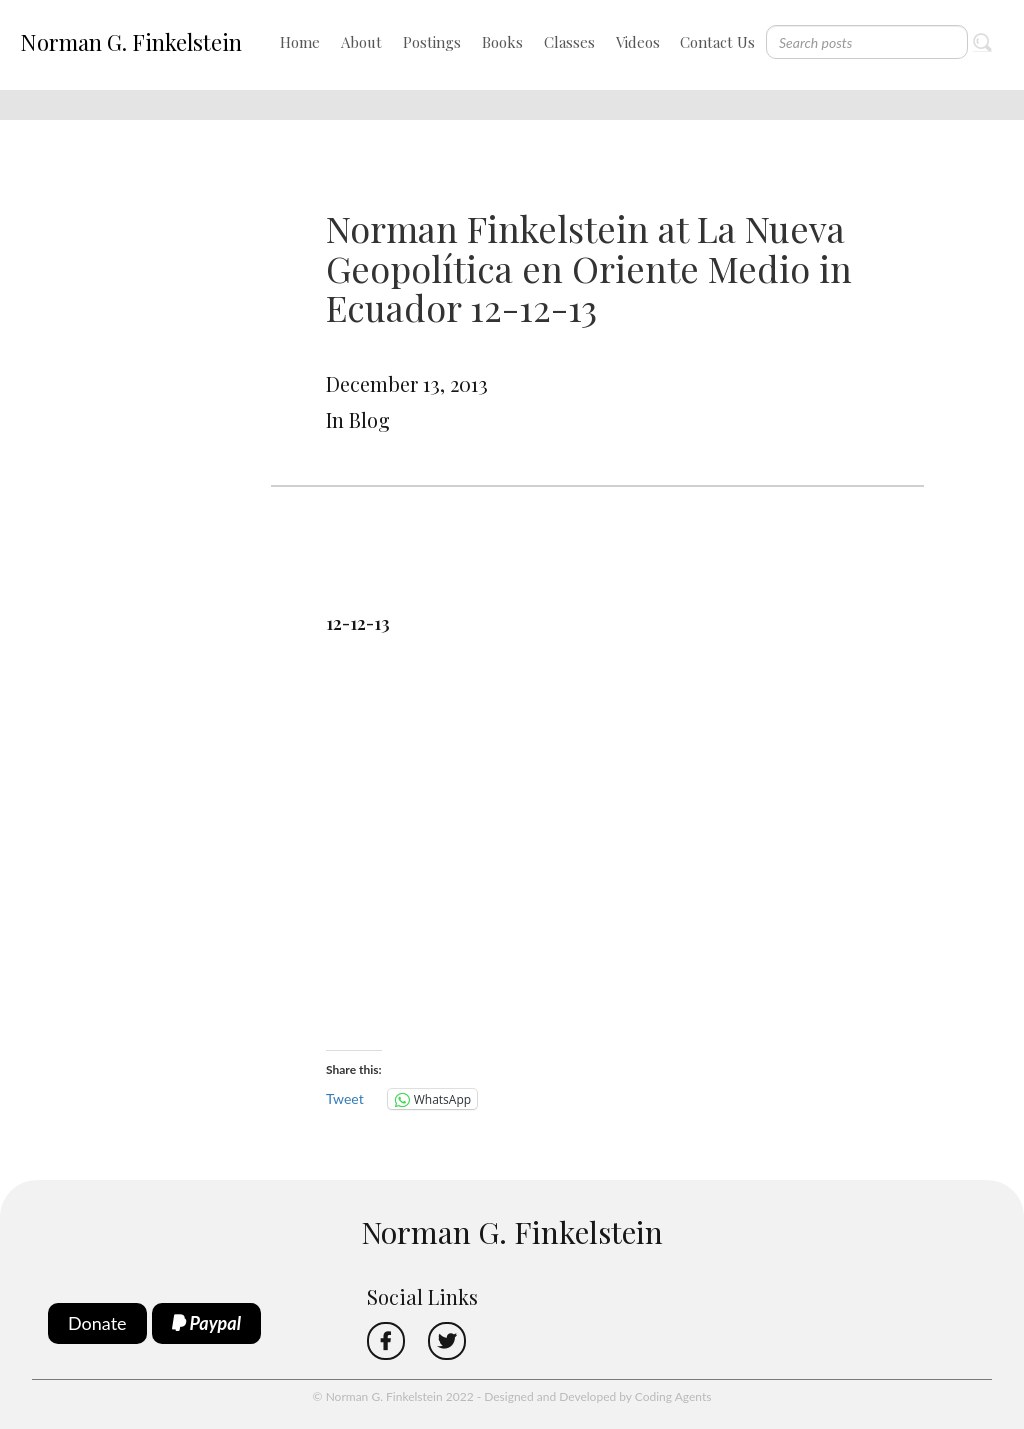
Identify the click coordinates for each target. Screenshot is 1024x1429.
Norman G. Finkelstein (131, 42)
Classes (569, 42)
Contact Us (717, 42)
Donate (97, 1323)
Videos (638, 42)
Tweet (345, 1098)
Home (300, 42)
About (361, 42)
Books (502, 42)
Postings (432, 42)
